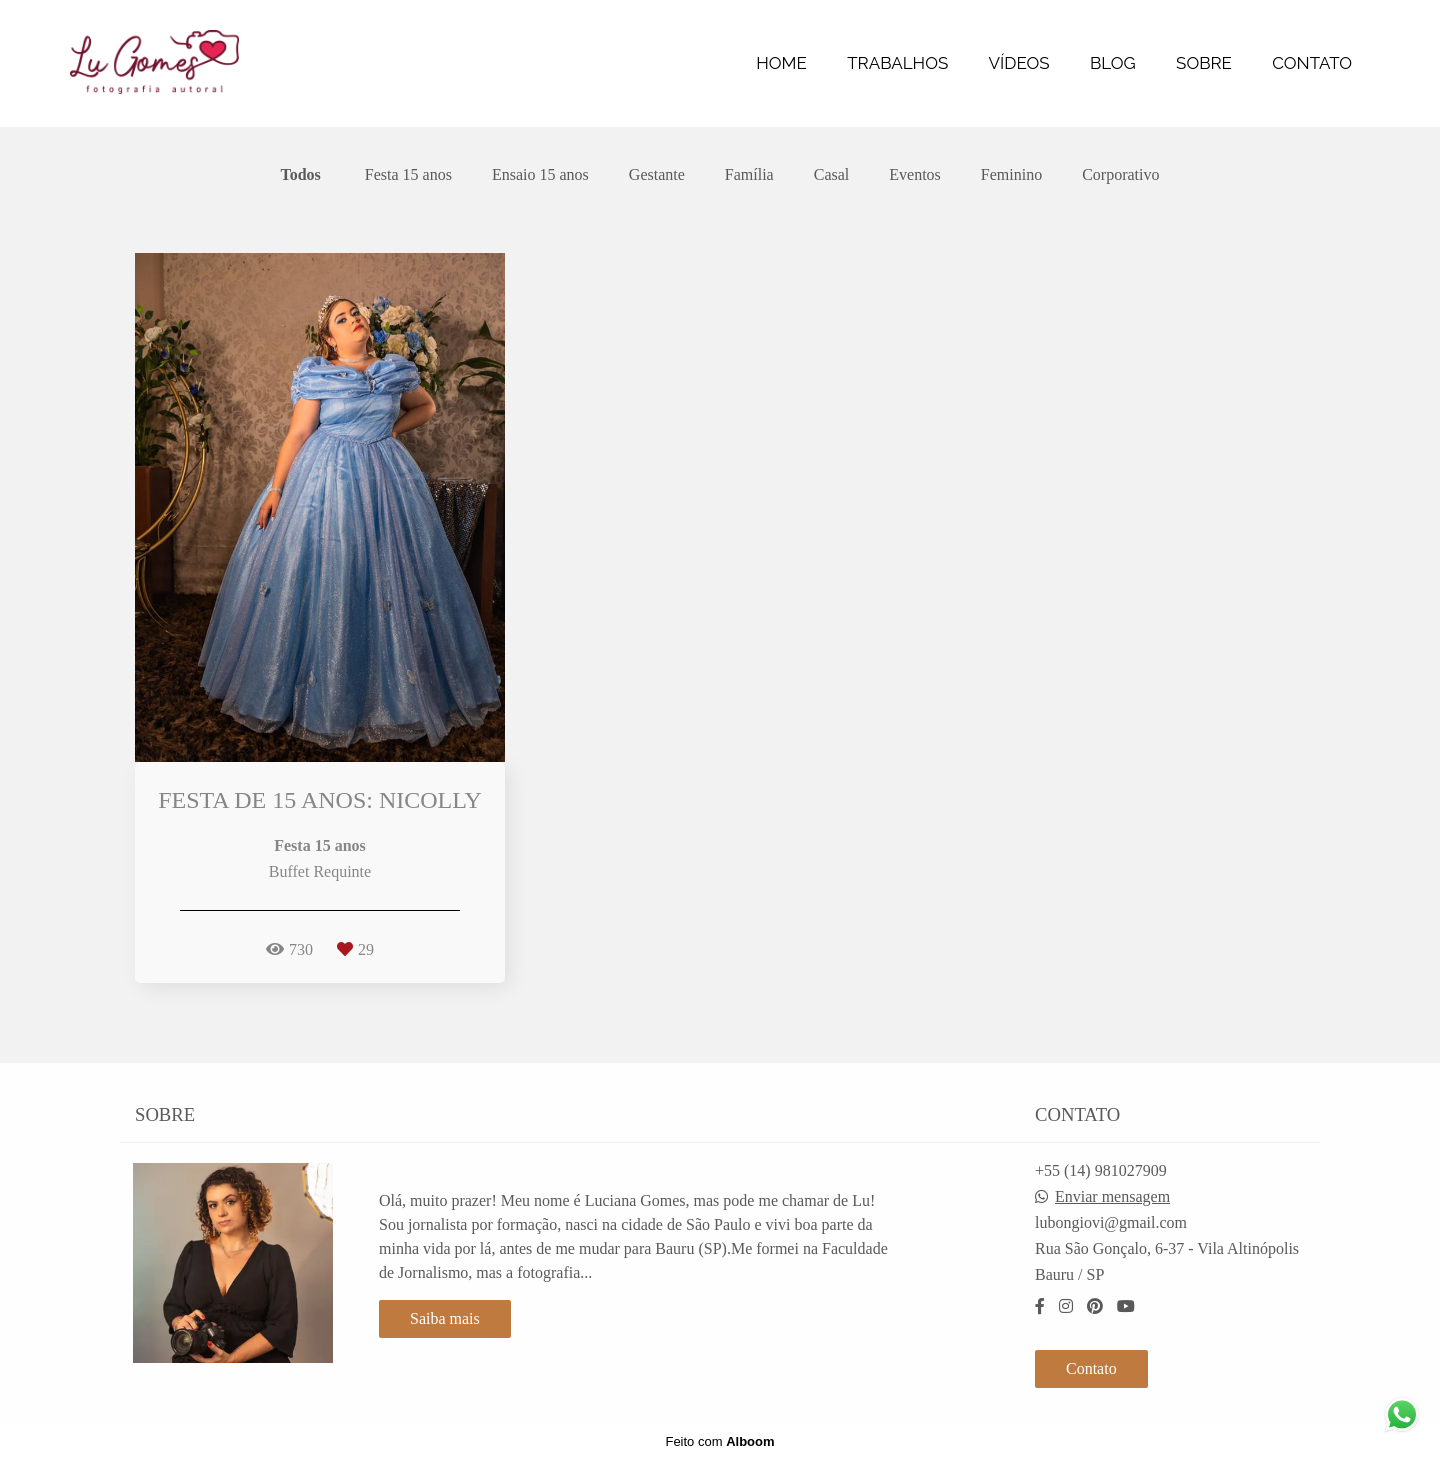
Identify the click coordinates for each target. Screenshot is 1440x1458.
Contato (1091, 1368)
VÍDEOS (1019, 63)
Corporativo (1120, 175)
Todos (301, 175)
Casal (832, 175)
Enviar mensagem (1112, 1197)
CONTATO (1312, 63)
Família (749, 175)
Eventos (915, 175)
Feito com (719, 1441)
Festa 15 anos (408, 175)
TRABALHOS (897, 63)
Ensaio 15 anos (540, 175)
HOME (781, 63)
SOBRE (1204, 63)
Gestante (657, 175)
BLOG (1113, 63)
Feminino (1011, 175)
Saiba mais (445, 1318)
